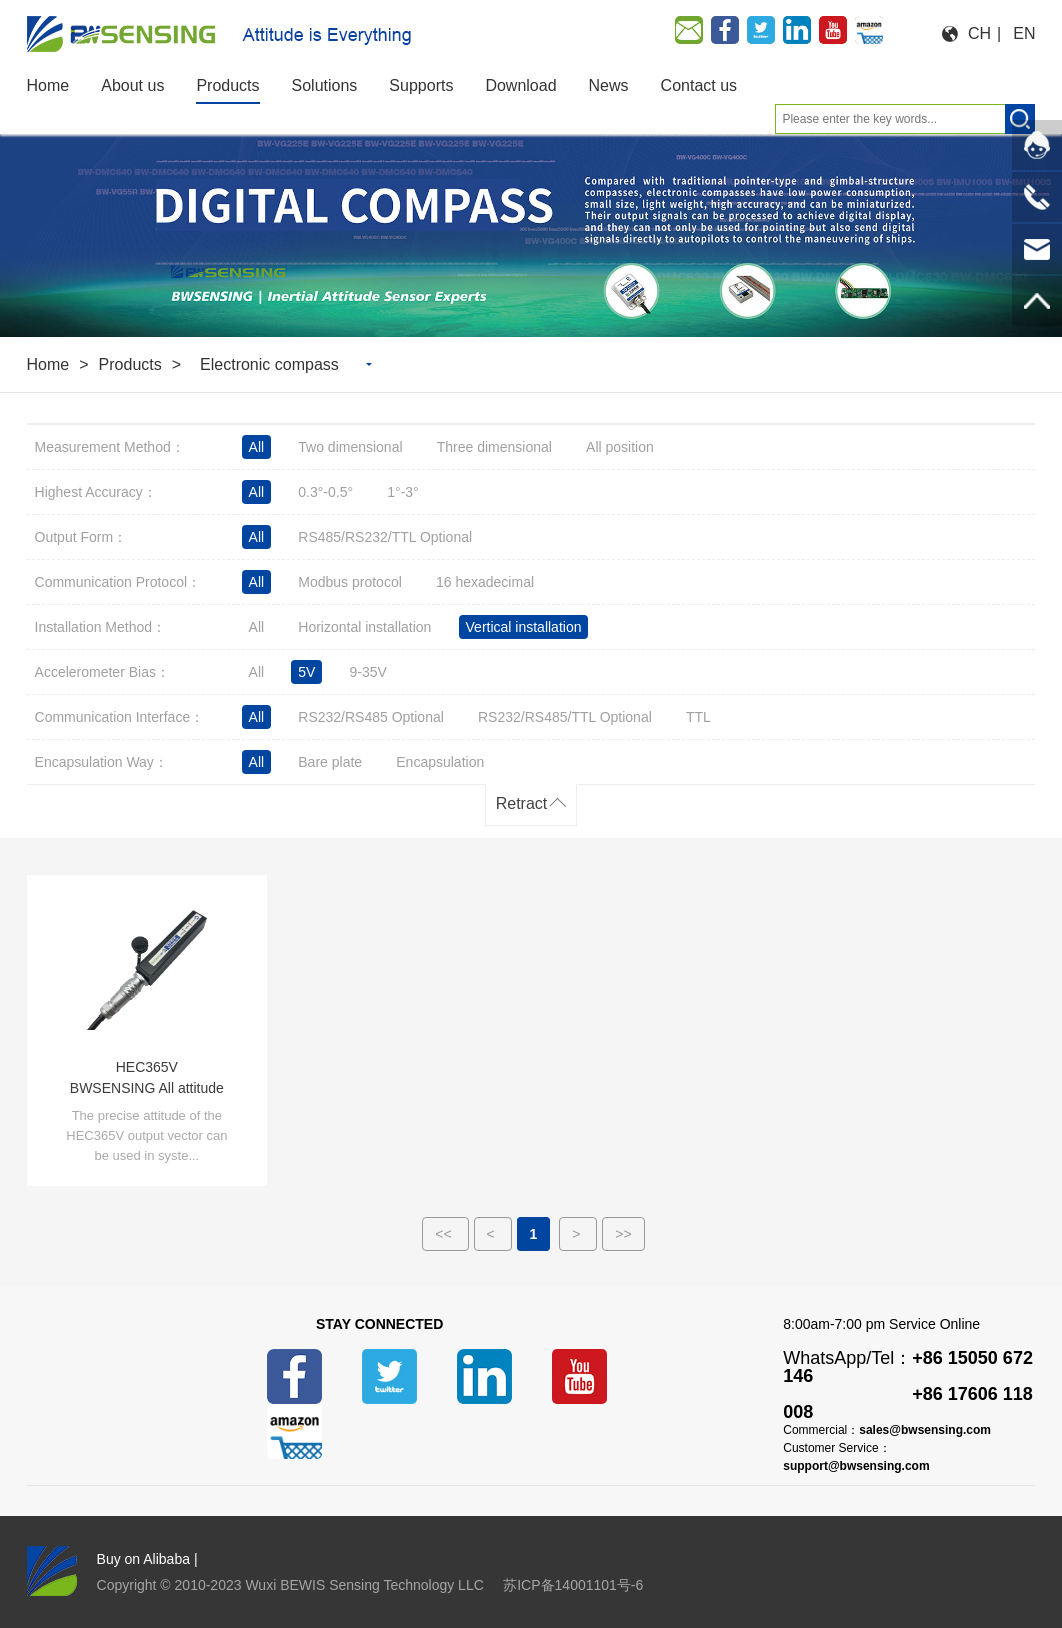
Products (130, 364)
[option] (531, 226)
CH (979, 33)
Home (48, 364)
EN (1024, 33)
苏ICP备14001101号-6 (573, 1585)
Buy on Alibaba (143, 1559)
